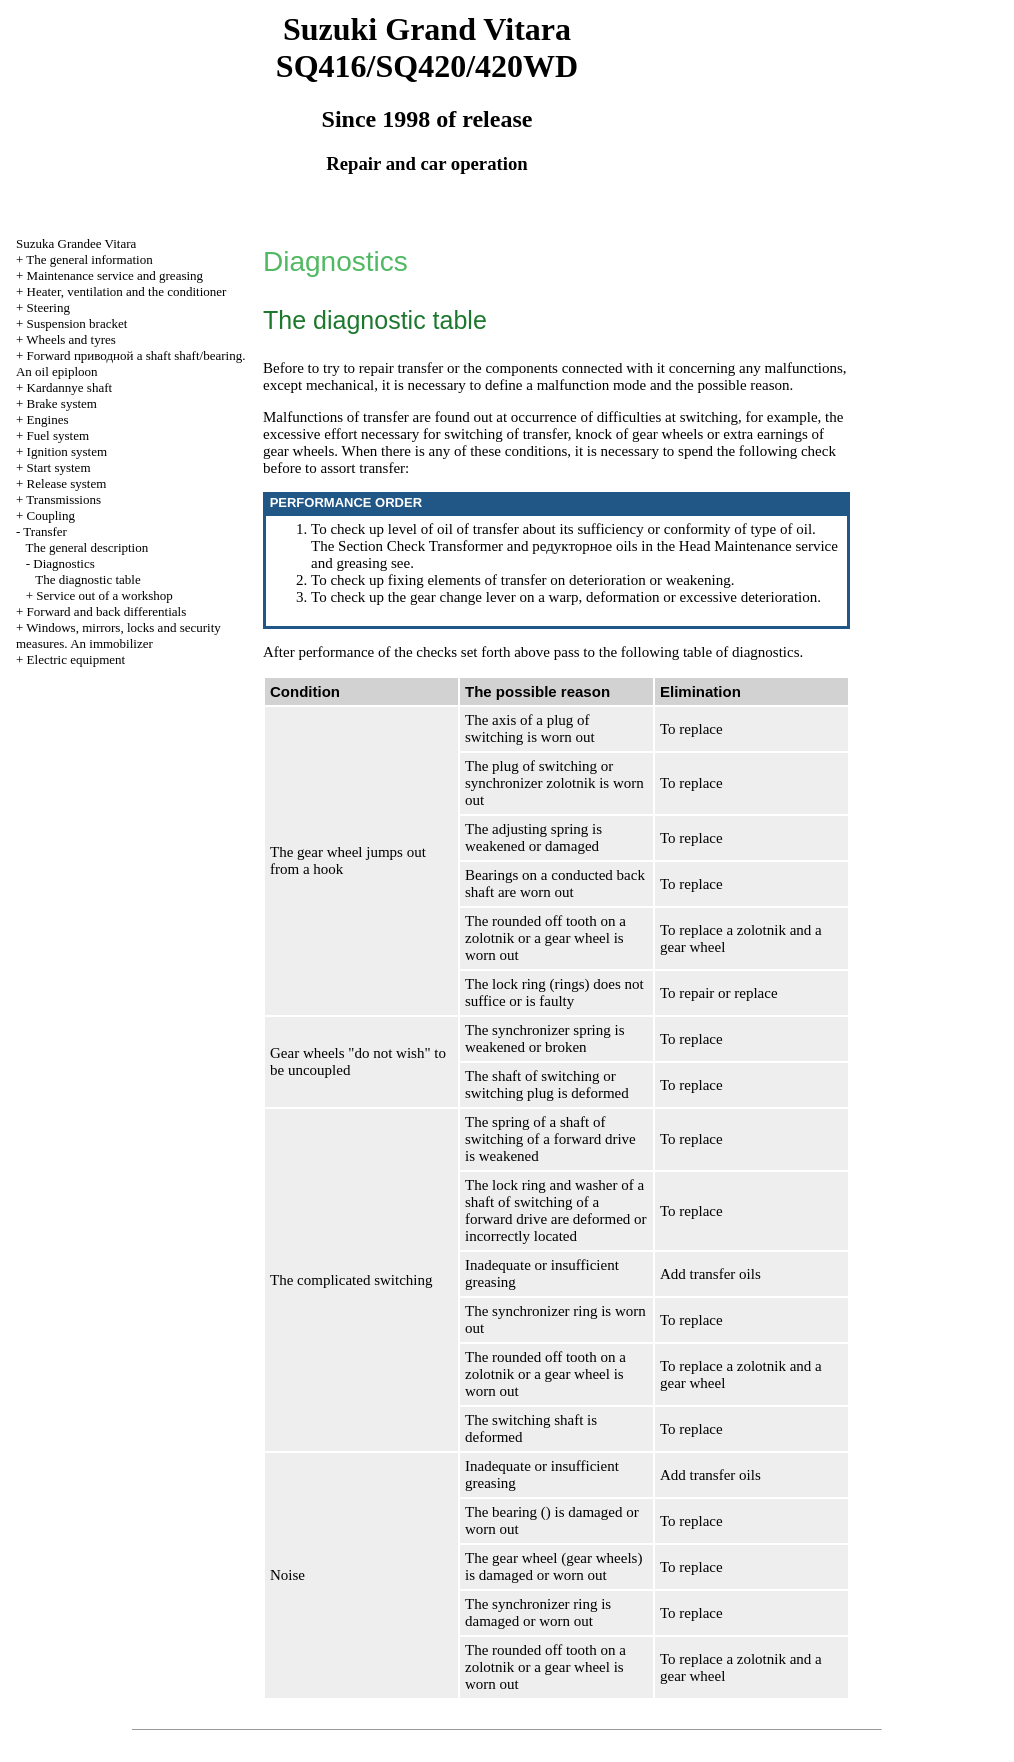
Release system (67, 483)
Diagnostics (63, 563)
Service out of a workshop (104, 595)
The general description (87, 547)
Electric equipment (76, 659)
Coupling (51, 515)
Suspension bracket (77, 323)
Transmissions (63, 499)
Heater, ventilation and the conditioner (127, 291)
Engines (48, 419)
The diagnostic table (87, 579)
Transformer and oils (533, 546)
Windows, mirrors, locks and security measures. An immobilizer (118, 635)
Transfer (45, 531)
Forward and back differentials (107, 611)
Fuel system (58, 435)
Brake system (62, 403)
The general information (89, 259)
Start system (59, 467)
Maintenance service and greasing (115, 275)
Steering (48, 307)
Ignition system (67, 451)
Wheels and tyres (71, 339)
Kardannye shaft (70, 387)
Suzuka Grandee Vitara (76, 243)
